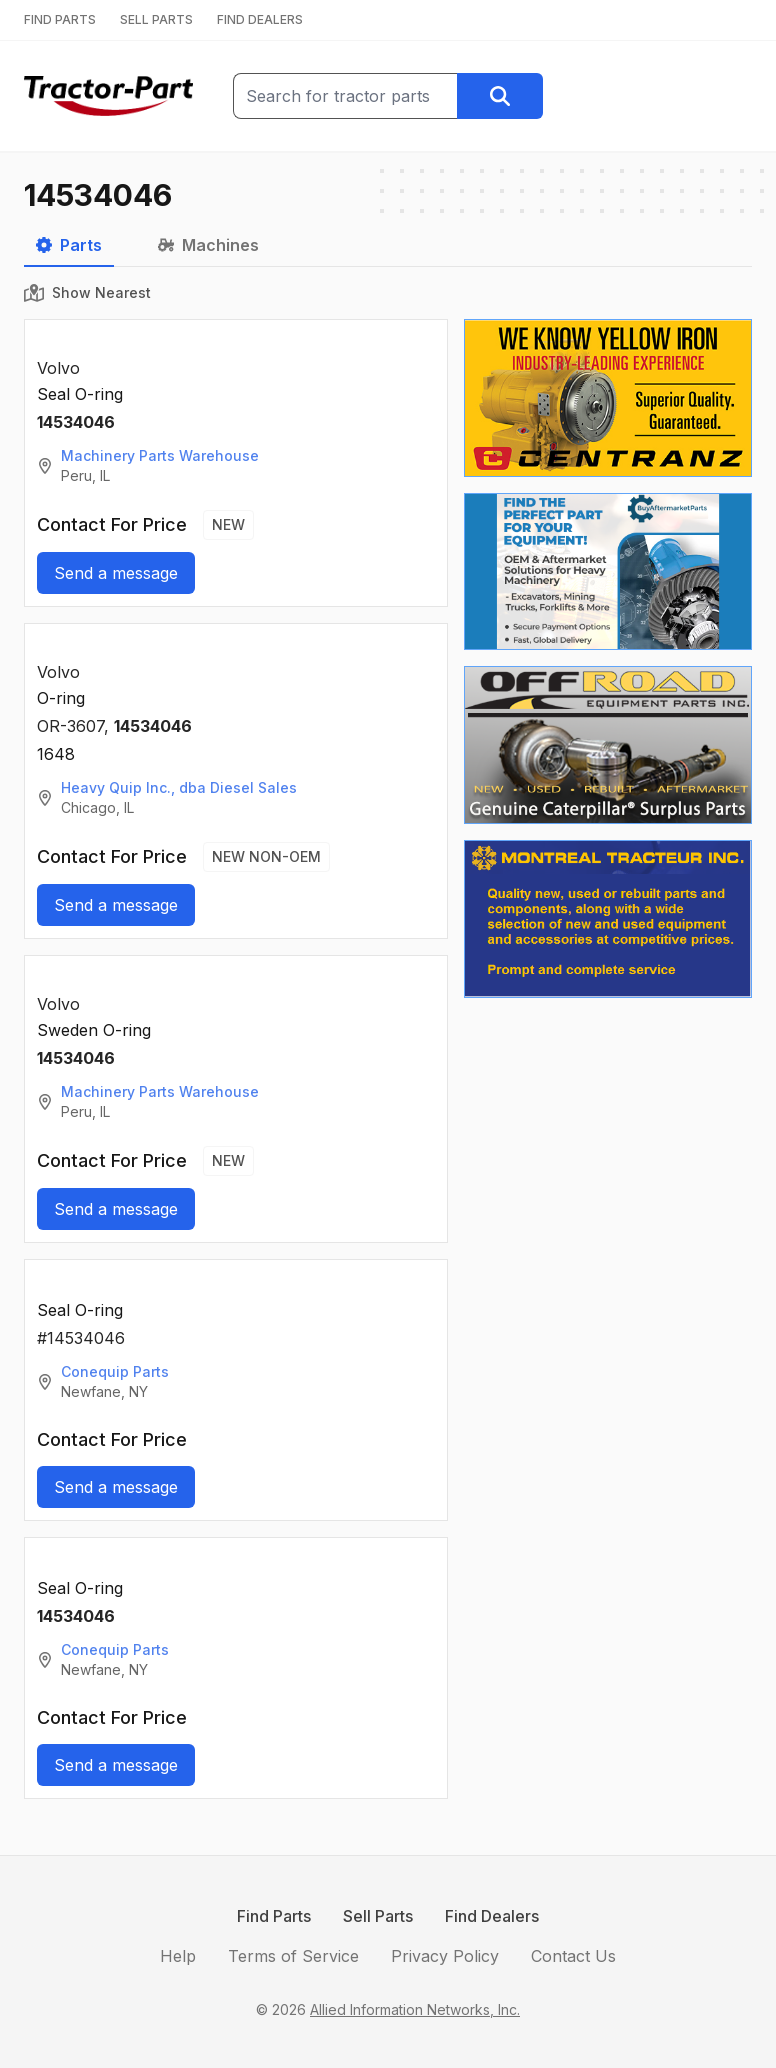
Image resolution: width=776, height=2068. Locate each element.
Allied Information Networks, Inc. (415, 2009)
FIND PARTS (60, 19)
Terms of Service (293, 1956)
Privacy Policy (445, 1956)
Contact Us (573, 1956)
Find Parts (274, 1916)
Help (178, 1956)
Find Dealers (492, 1916)
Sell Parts (378, 1916)
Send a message (116, 573)
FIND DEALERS (260, 19)
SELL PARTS (156, 19)
